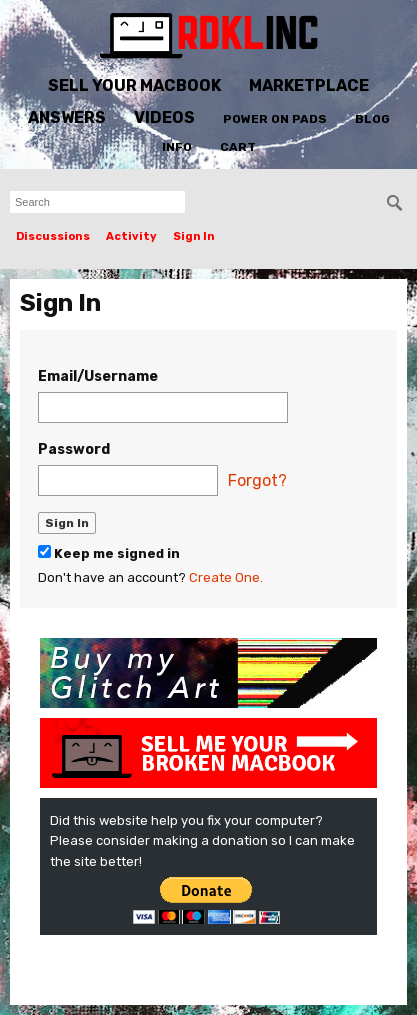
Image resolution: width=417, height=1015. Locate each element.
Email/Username (98, 376)
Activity (131, 236)
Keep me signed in (109, 553)
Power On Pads (275, 119)
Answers (67, 117)
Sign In (194, 236)
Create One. (226, 577)
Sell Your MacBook (134, 85)
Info (177, 147)
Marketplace (309, 85)
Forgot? (257, 480)
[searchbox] (97, 202)
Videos (164, 117)
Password (74, 449)
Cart (238, 147)
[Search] (395, 203)
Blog (372, 119)
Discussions (53, 236)
